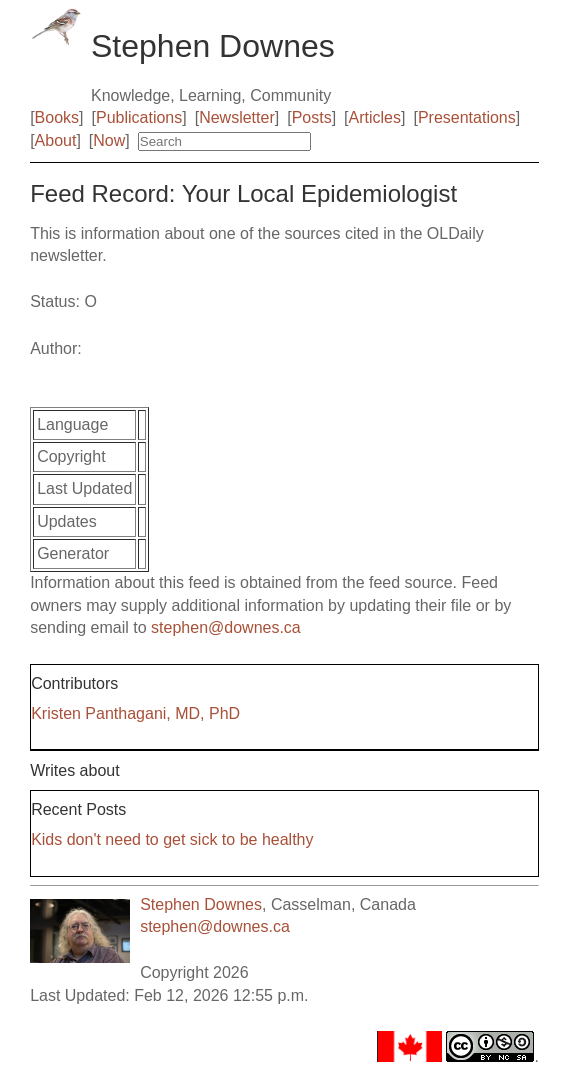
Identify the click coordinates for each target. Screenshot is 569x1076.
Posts (312, 117)
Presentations (467, 117)
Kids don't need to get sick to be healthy (172, 839)
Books (57, 117)
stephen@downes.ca (226, 627)
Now (109, 140)
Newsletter (237, 117)
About (56, 140)
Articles (375, 117)
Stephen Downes (201, 904)
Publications (139, 117)
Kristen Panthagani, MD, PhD (135, 713)
